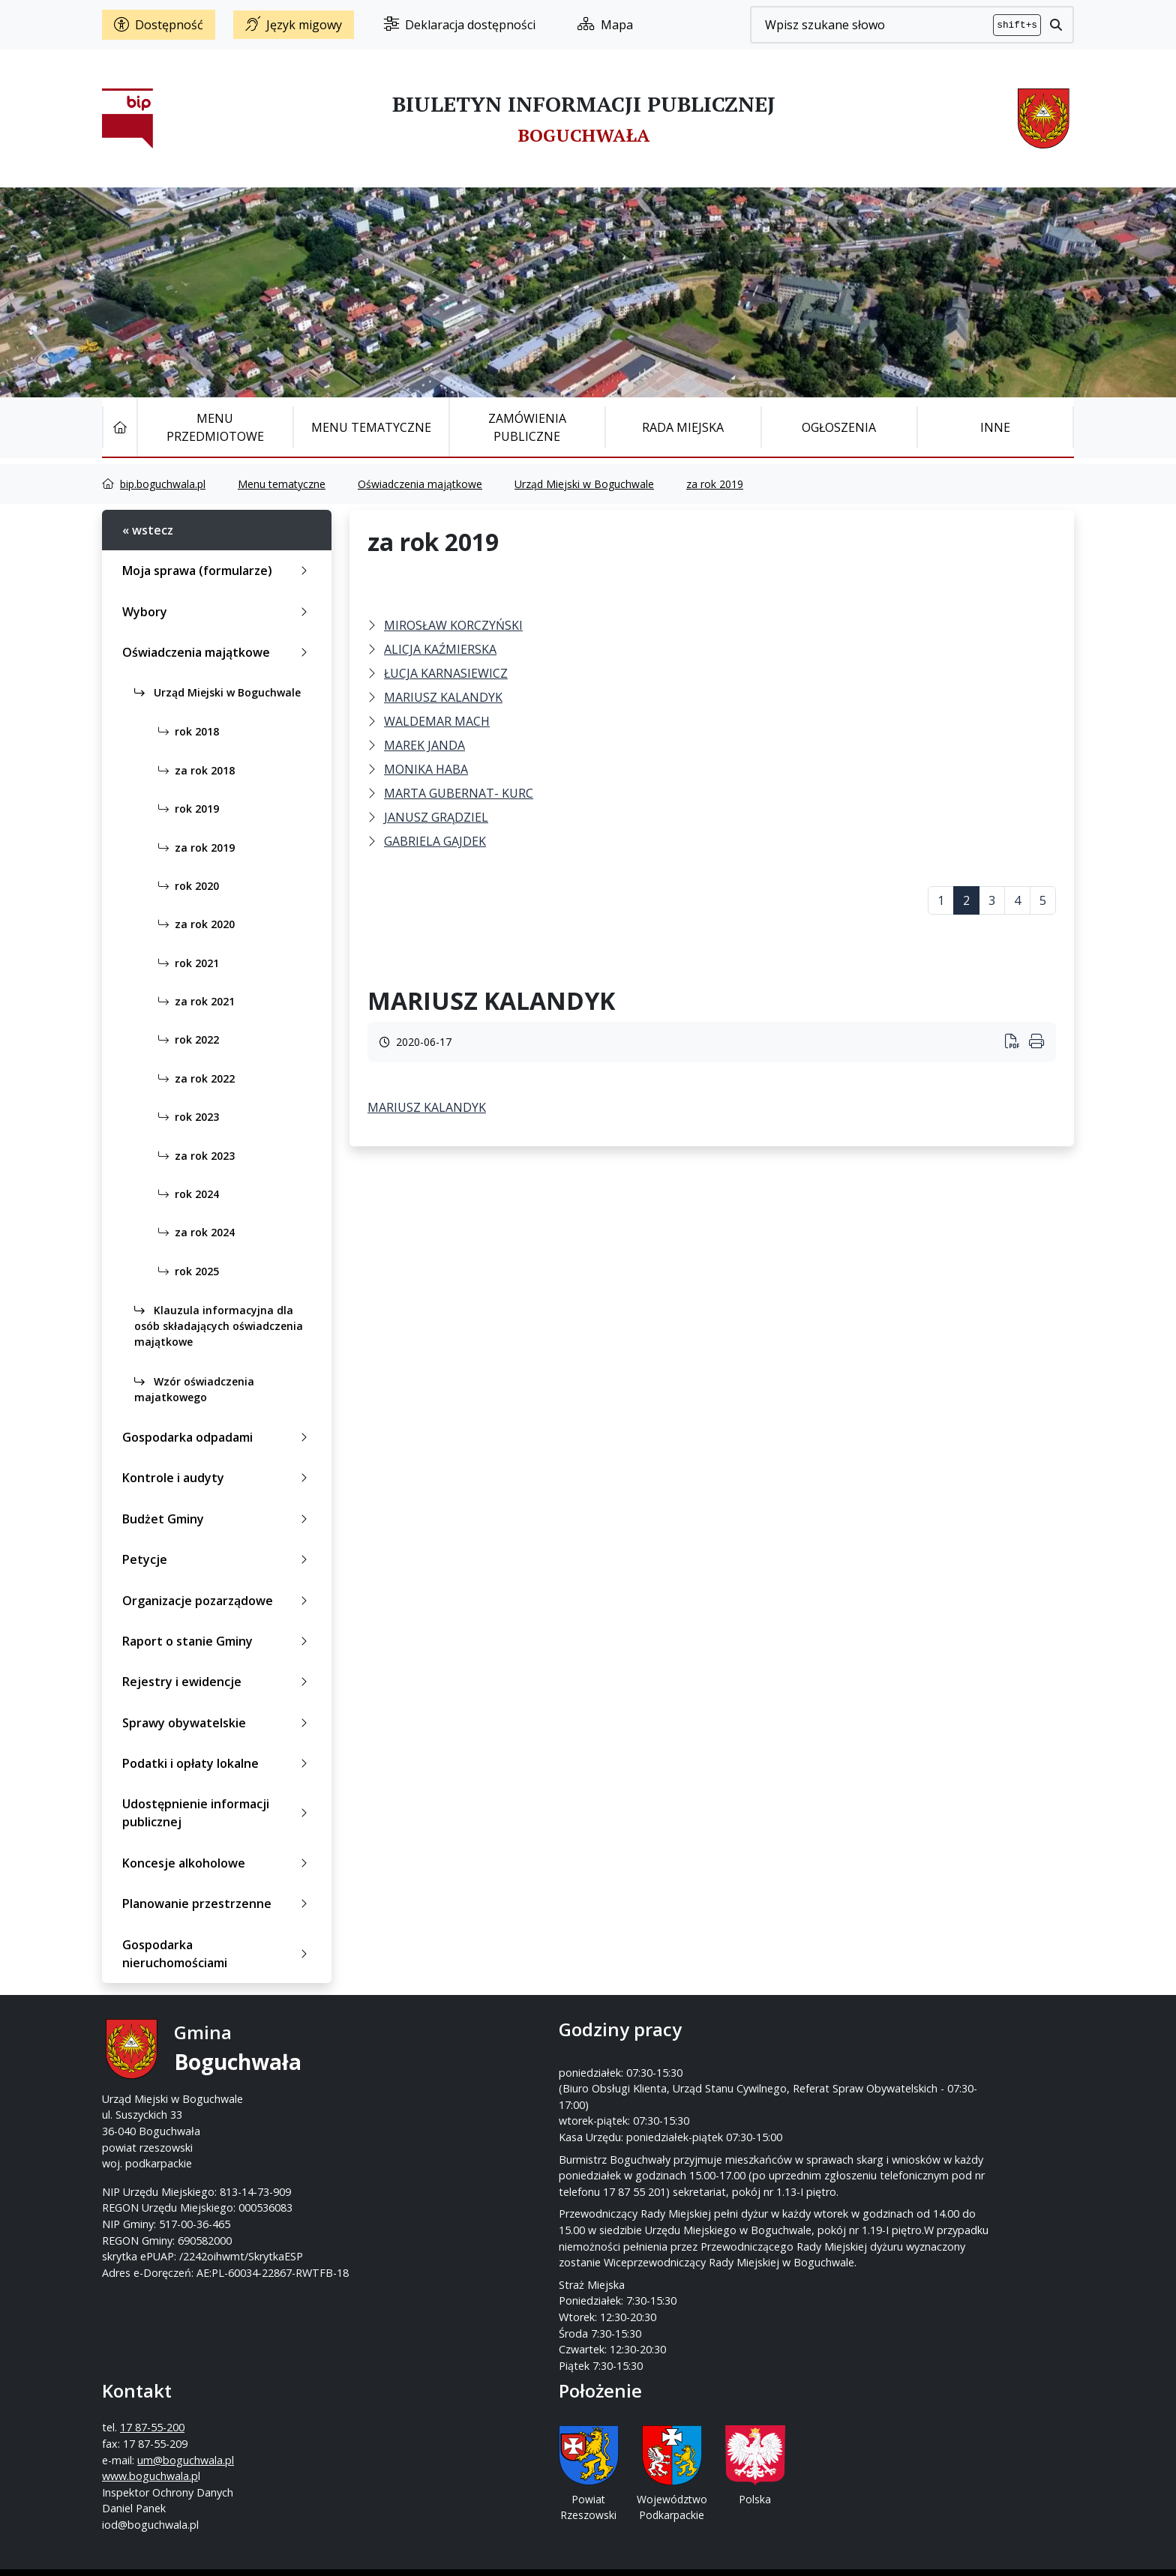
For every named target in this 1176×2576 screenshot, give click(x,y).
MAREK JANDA (424, 745)
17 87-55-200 (647, 2066)
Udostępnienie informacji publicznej (218, 1813)
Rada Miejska (683, 427)
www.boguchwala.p (645, 2114)
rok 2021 (185, 963)
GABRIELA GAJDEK (435, 841)
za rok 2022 (193, 1078)
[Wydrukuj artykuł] (1017, 1042)
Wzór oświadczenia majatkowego (194, 1389)
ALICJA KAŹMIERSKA (440, 649)
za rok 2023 (193, 1156)
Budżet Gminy (218, 1519)
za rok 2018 (193, 770)
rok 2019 (185, 808)
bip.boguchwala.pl (163, 484)
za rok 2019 (714, 484)
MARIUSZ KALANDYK (443, 697)
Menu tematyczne (371, 427)
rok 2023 (185, 1117)
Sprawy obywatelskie (218, 1723)
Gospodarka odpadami (218, 1437)
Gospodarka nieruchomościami (218, 1953)
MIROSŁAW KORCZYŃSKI (453, 625)
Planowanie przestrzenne (218, 1903)
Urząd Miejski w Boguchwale (584, 484)
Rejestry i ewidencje (218, 1681)
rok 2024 (185, 1194)
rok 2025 (185, 1271)
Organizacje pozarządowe (218, 1600)
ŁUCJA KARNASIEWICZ (446, 673)
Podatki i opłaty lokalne (218, 1763)
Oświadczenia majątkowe (420, 484)
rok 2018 (185, 731)
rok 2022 (185, 1039)
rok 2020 (185, 886)
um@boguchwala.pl (680, 2099)
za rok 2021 (193, 1001)
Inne (995, 427)
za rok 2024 (193, 1232)
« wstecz (147, 530)
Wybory (218, 612)
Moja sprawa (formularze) (218, 570)
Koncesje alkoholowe (218, 1863)
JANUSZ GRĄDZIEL (436, 817)
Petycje (218, 1559)
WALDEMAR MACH (437, 721)
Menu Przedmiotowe (215, 427)
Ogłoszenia (839, 427)
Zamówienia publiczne (527, 427)
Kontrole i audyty (218, 1477)
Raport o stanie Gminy (218, 1641)
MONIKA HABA (426, 769)
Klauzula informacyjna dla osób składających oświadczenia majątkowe (218, 1326)
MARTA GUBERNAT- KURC (458, 793)
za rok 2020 (193, 924)
